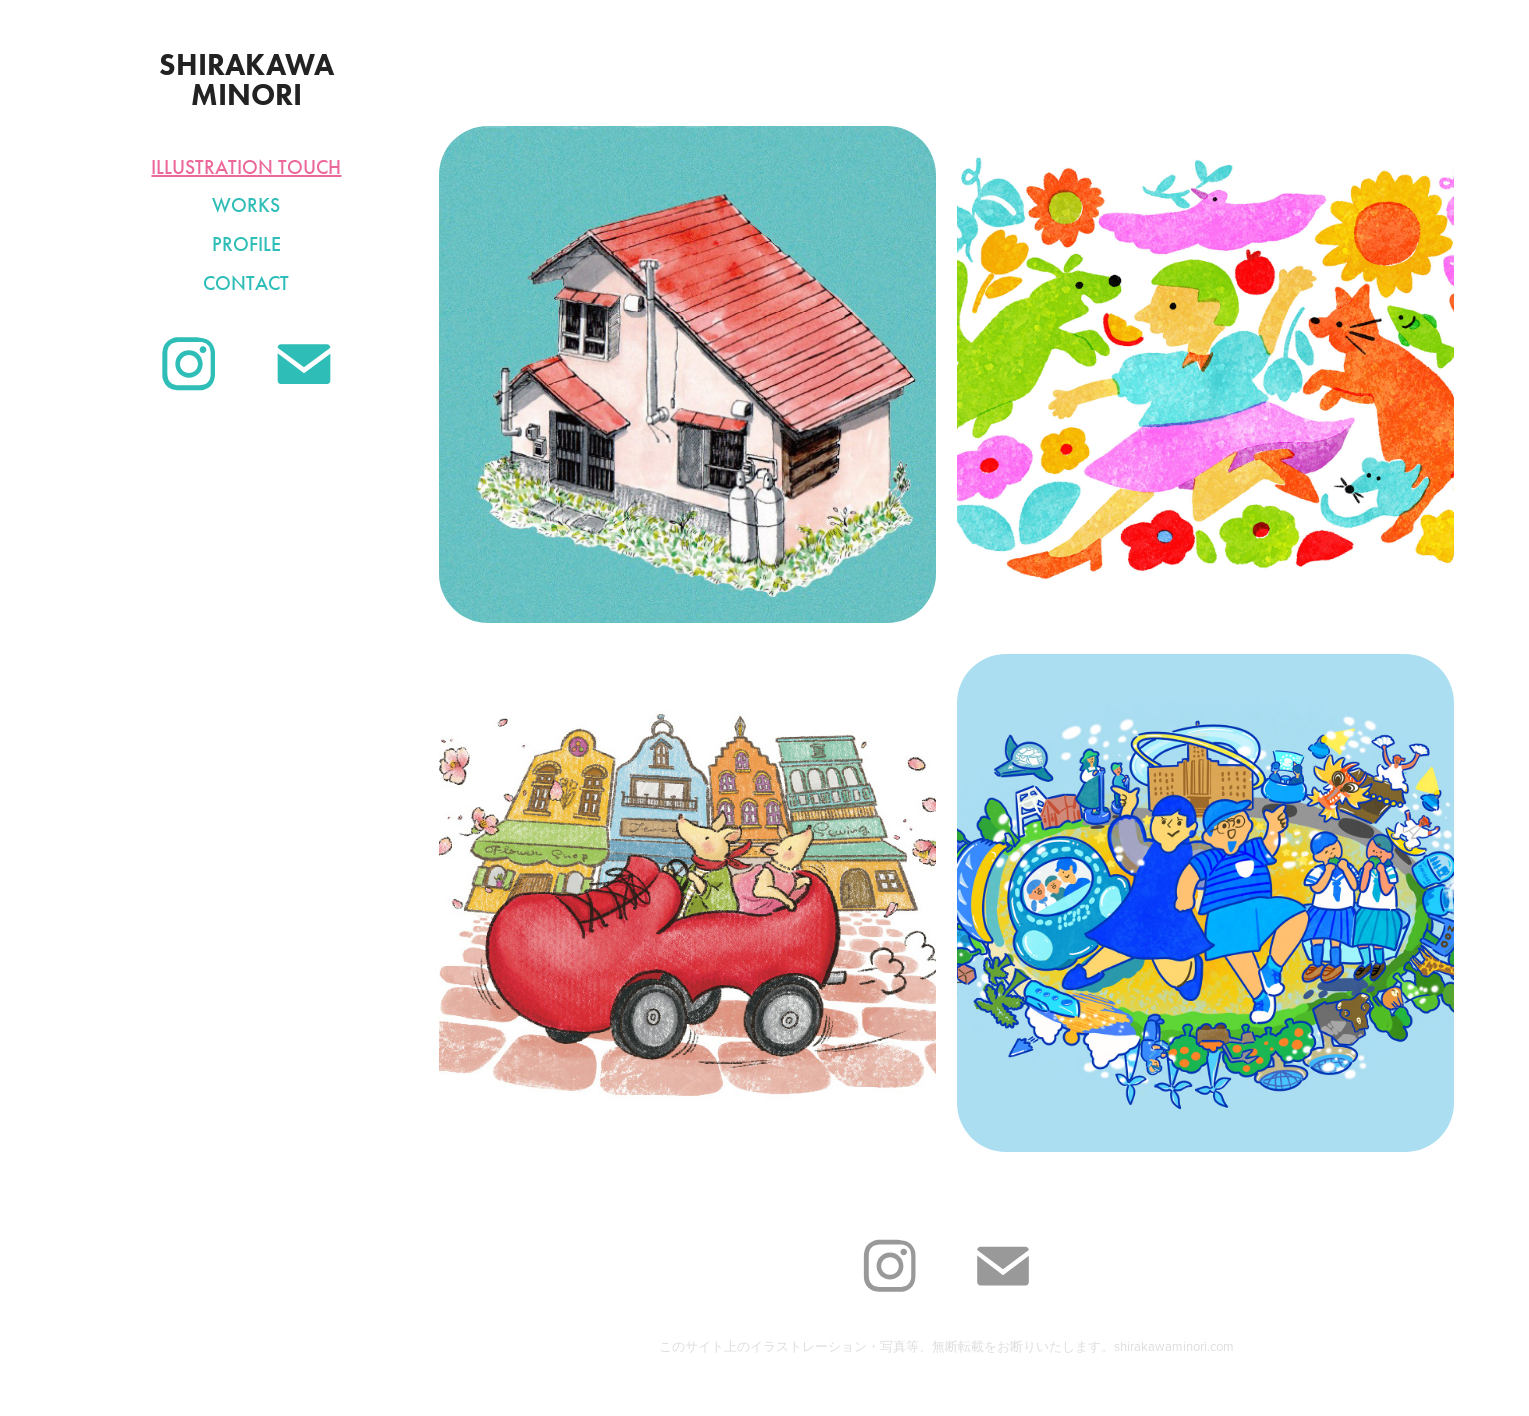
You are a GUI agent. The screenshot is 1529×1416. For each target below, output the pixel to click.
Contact (246, 283)
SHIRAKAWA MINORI (250, 79)
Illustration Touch (246, 167)
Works (246, 205)
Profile (246, 244)
